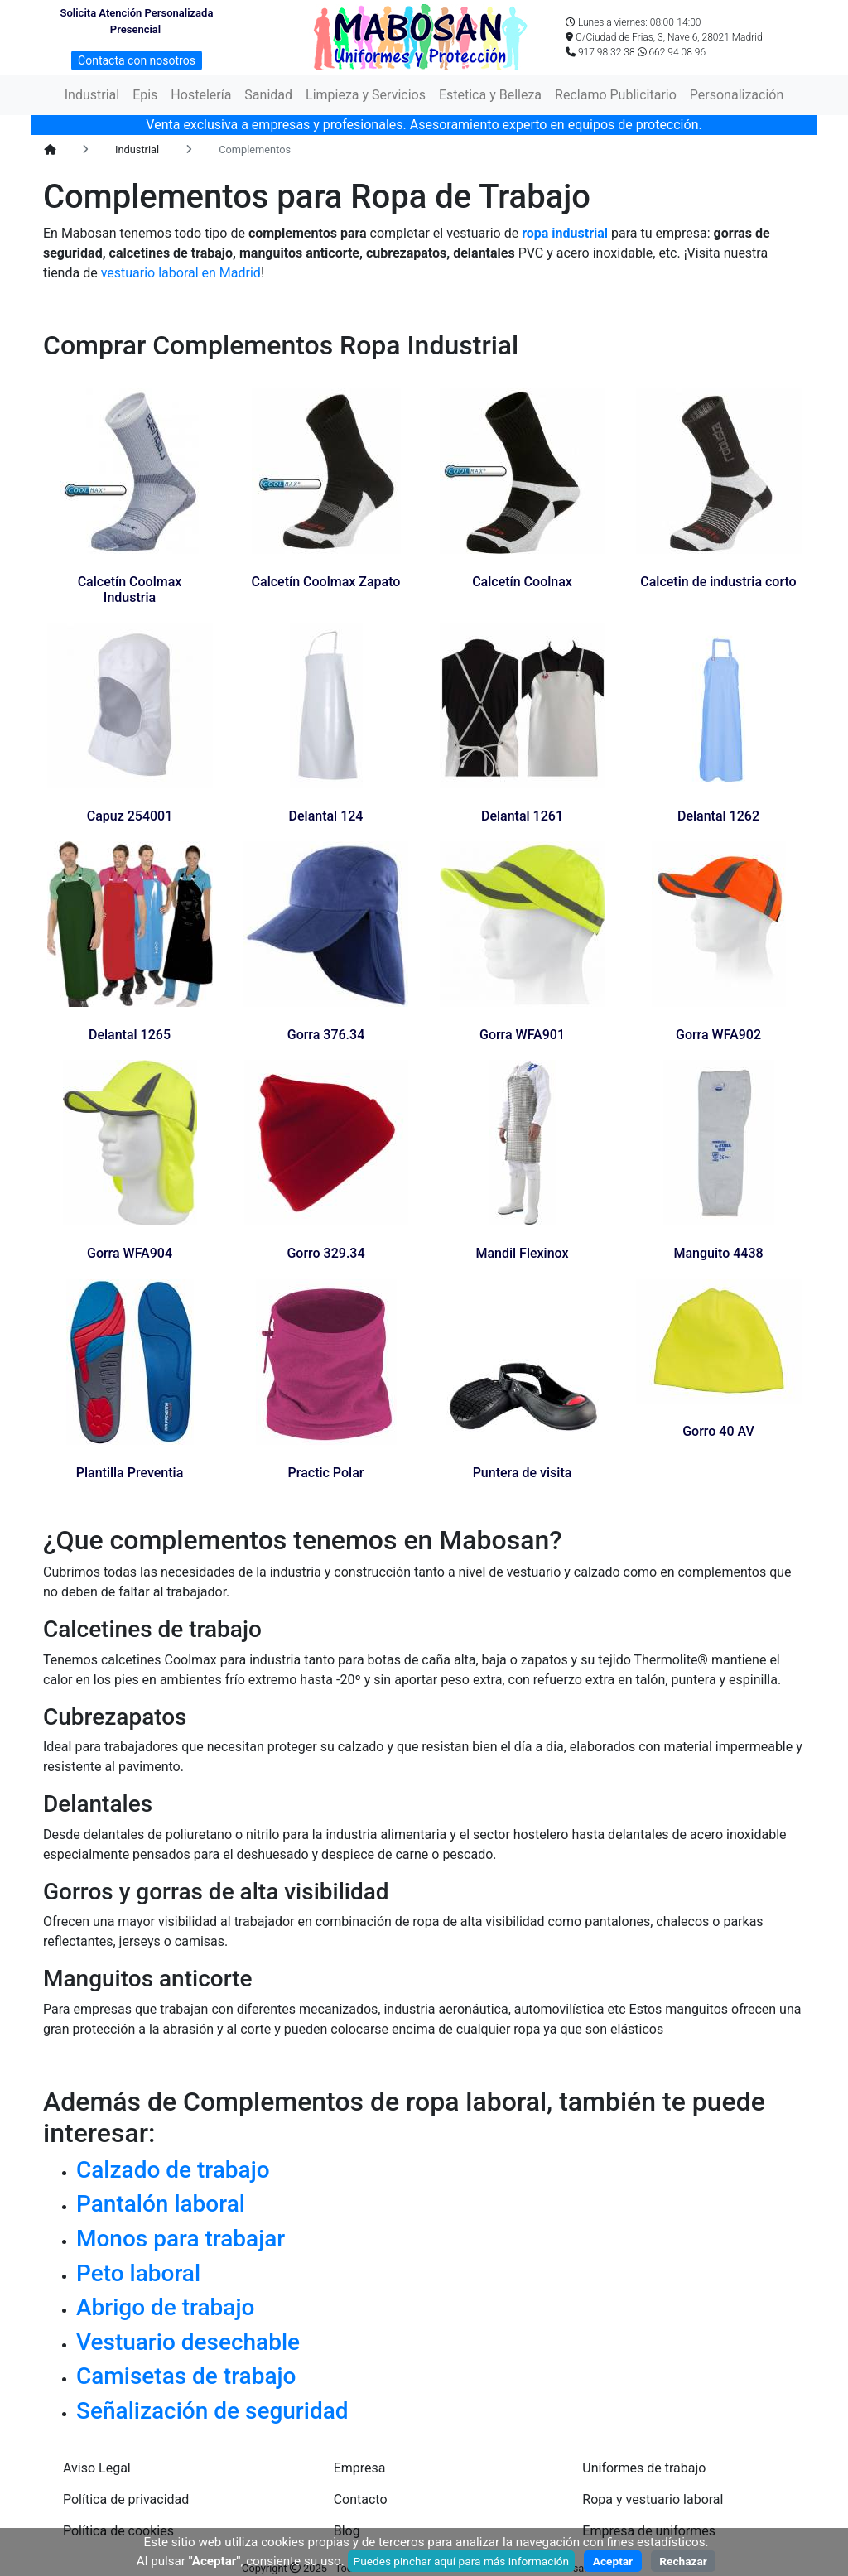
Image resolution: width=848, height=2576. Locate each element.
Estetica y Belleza (490, 95)
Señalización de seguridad (212, 2410)
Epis (144, 95)
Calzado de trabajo (173, 2170)
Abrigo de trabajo (165, 2307)
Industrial (92, 95)
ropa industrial (565, 233)
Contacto (361, 2499)
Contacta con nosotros (136, 60)
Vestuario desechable (188, 2342)
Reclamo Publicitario (616, 95)
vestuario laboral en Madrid (179, 273)
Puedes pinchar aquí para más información (462, 2561)
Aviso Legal (97, 2468)
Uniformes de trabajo (644, 2468)
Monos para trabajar (180, 2238)
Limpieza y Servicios (366, 95)
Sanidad (268, 95)
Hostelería (201, 95)
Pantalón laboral (160, 2203)
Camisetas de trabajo (186, 2376)
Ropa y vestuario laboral (652, 2499)
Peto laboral (138, 2273)
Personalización (736, 95)
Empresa (360, 2468)
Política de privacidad (126, 2499)
